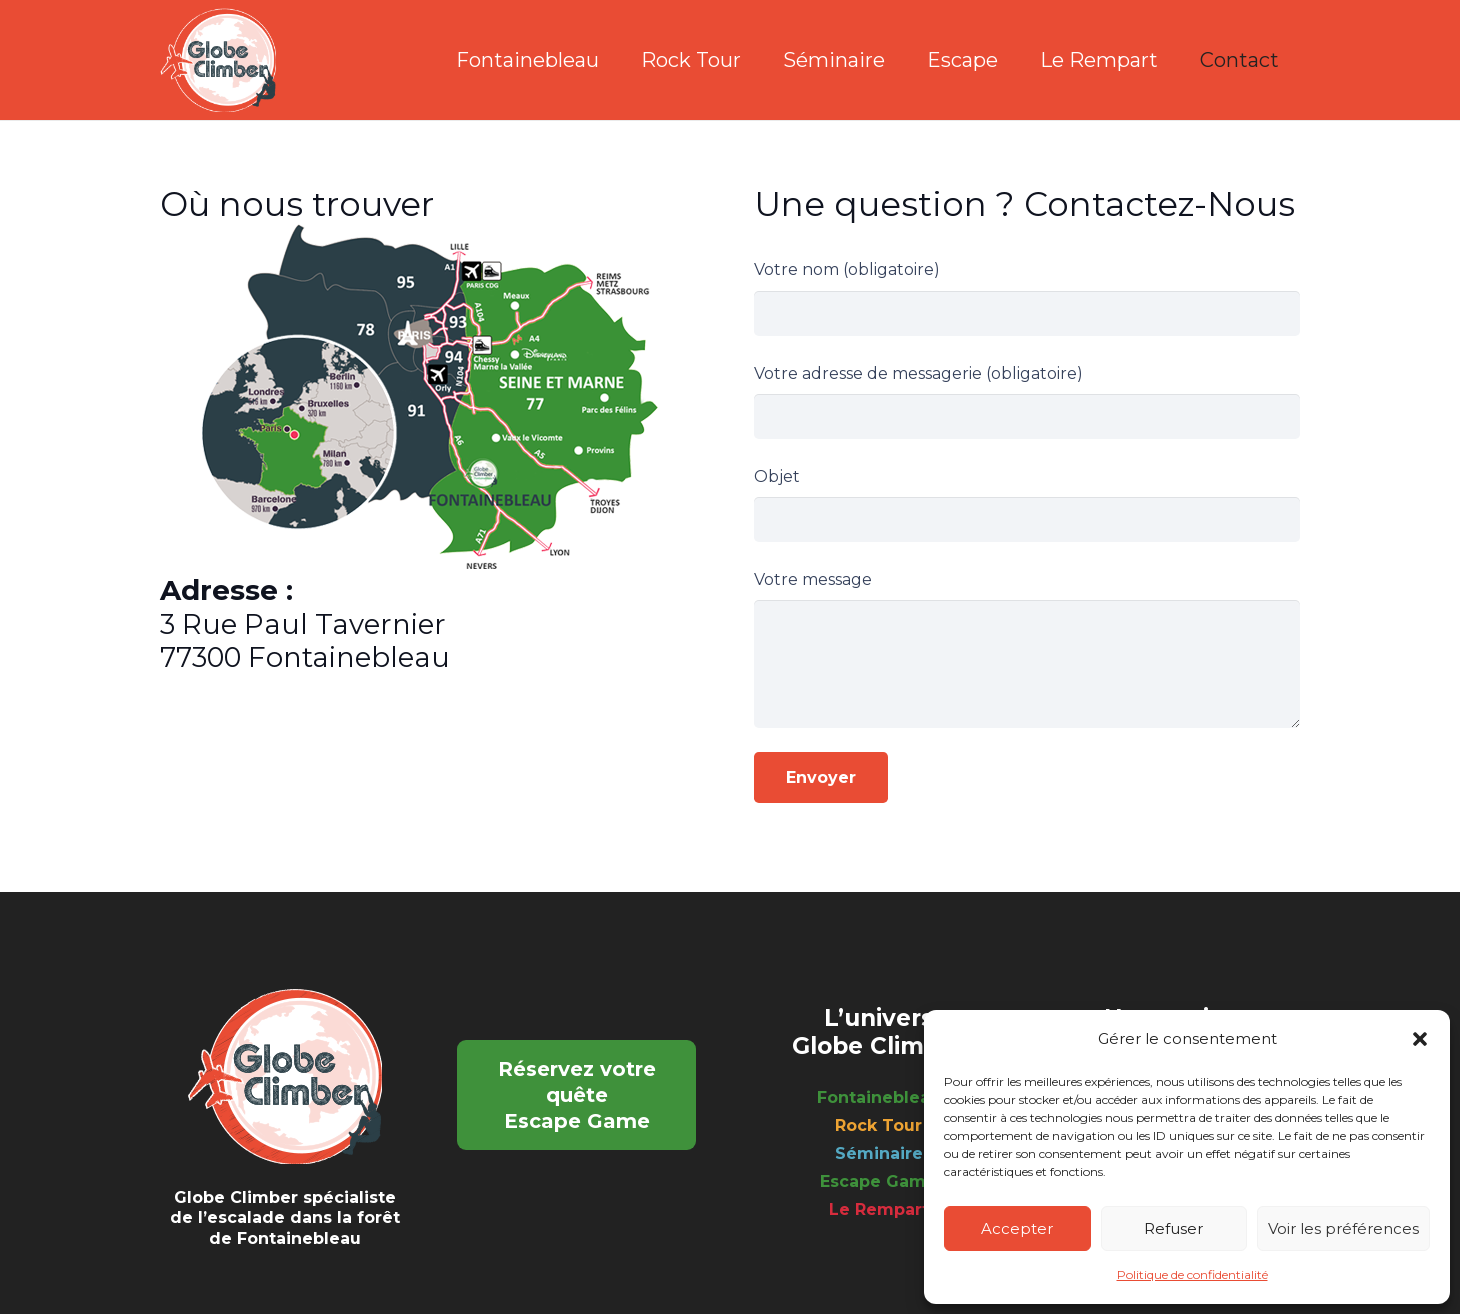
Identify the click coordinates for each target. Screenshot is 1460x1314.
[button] (1420, 1039)
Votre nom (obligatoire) (1027, 297)
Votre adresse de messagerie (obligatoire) (1027, 401)
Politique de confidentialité (1192, 1274)
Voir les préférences (1343, 1228)
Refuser (1173, 1228)
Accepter (1017, 1228)
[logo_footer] (218, 60)
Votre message (1027, 649)
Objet (1027, 504)
